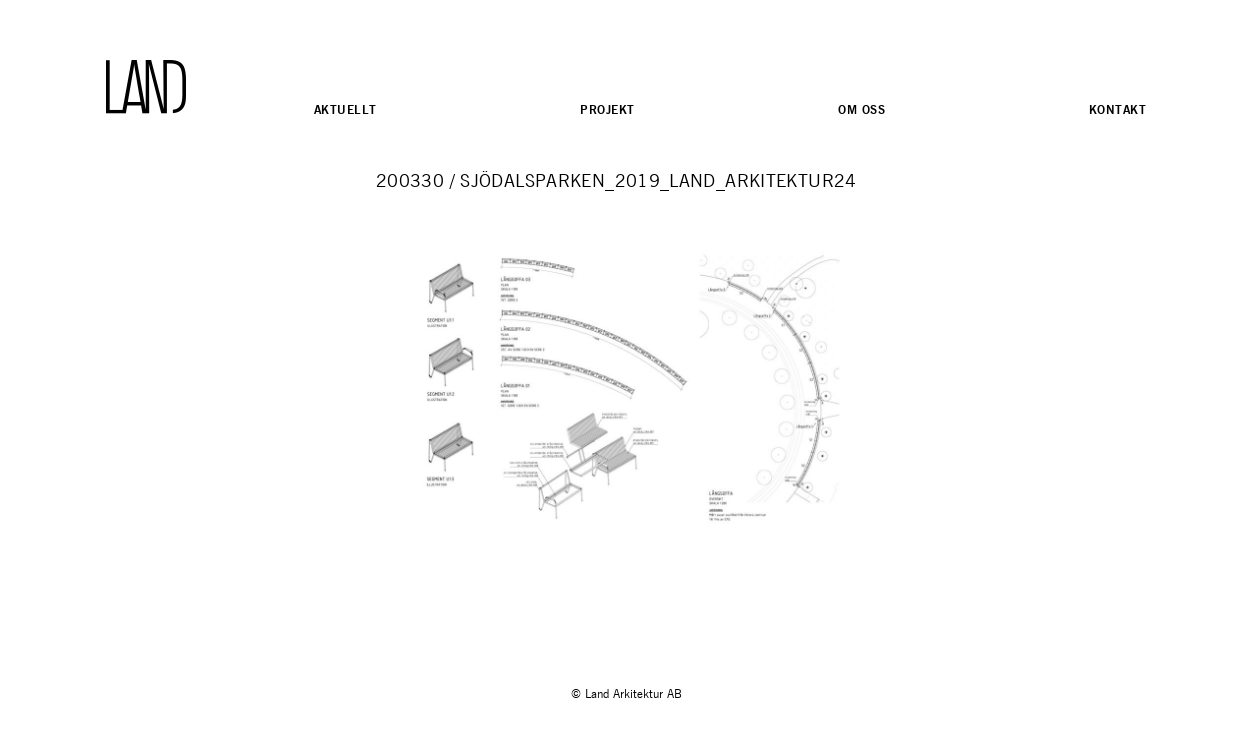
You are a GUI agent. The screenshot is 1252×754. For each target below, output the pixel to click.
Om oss (861, 109)
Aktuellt (345, 109)
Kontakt (1117, 109)
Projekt (607, 109)
